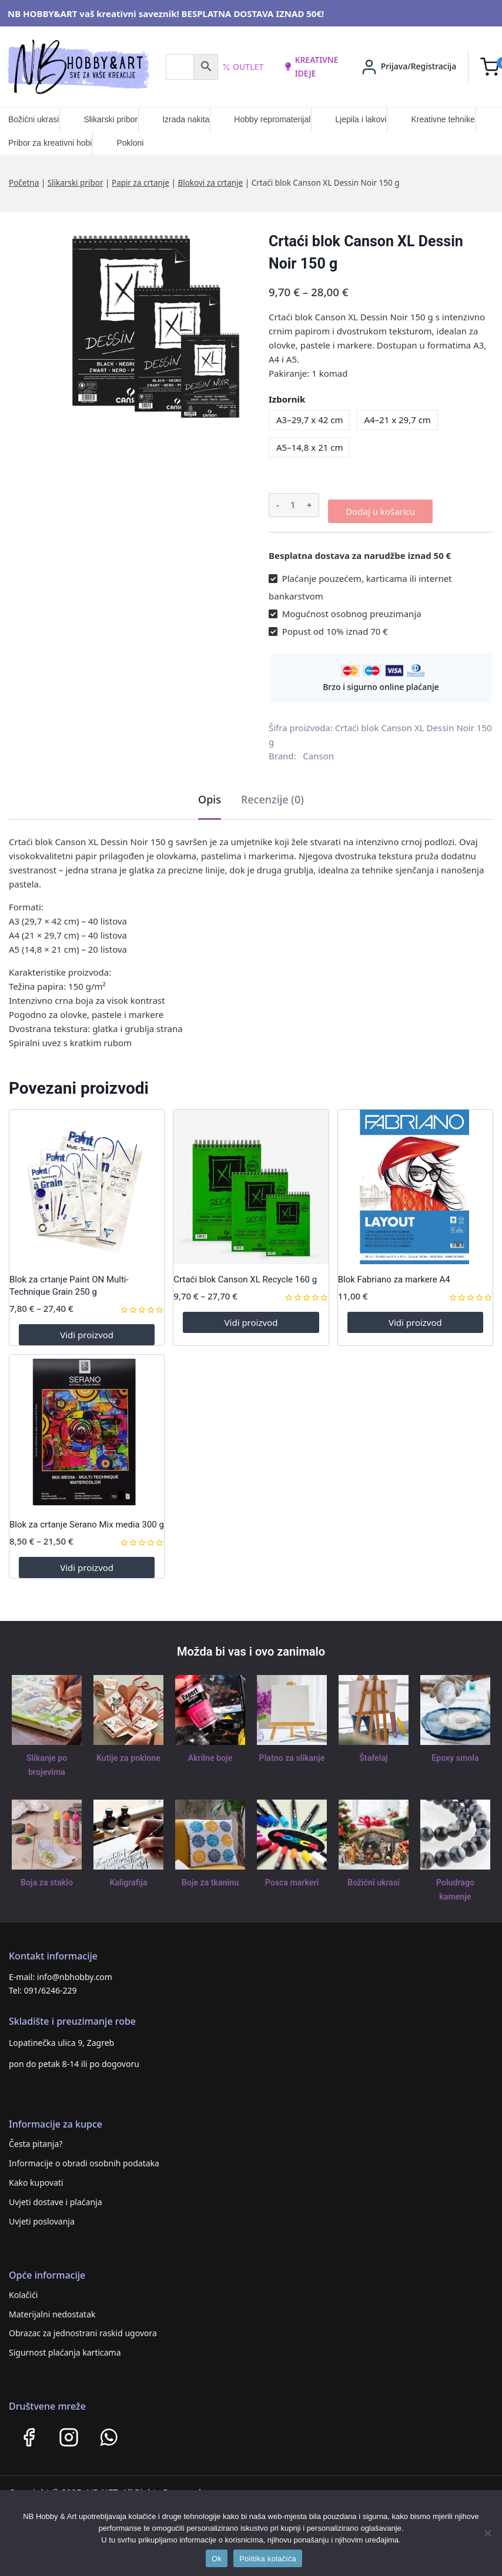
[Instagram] (69, 2432)
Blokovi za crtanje (210, 182)
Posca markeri (291, 1876)
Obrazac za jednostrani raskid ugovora (83, 2327)
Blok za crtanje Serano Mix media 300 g (86, 1519)
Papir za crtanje (140, 182)
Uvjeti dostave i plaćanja (55, 2196)
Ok (217, 2558)
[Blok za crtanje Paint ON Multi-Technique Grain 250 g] (86, 1181)
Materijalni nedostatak (52, 2308)
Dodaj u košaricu (380, 505)
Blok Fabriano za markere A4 (394, 1273)
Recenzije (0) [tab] (272, 793)
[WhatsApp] (109, 2432)
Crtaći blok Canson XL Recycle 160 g (245, 1273)
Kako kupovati (36, 2177)
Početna (24, 182)
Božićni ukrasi (33, 119)
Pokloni (129, 143)
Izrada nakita (185, 119)
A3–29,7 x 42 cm (309, 420)
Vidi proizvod (86, 1329)
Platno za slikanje (291, 1752)
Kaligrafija (129, 1876)
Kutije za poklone (128, 1752)
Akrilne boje (209, 1752)
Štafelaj (374, 1752)
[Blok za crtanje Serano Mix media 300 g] (86, 1426)
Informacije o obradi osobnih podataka (84, 2157)
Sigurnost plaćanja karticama (65, 2347)
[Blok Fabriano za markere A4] (415, 1181)
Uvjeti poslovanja (42, 2216)
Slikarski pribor (110, 119)
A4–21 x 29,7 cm (397, 420)
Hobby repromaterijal (272, 119)
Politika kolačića (267, 2558)
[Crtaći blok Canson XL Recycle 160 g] (250, 1181)
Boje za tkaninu (210, 1876)
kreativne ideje (311, 66)
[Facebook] (29, 2432)
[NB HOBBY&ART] (78, 67)
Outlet (243, 67)
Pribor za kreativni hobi (50, 143)
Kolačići (23, 2288)
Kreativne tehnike (442, 119)
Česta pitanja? (35, 2138)
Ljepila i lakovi (360, 119)
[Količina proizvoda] (293, 505)
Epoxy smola (455, 1752)
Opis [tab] (209, 793)
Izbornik (287, 399)
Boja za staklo (46, 1876)
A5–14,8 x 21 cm (309, 447)
